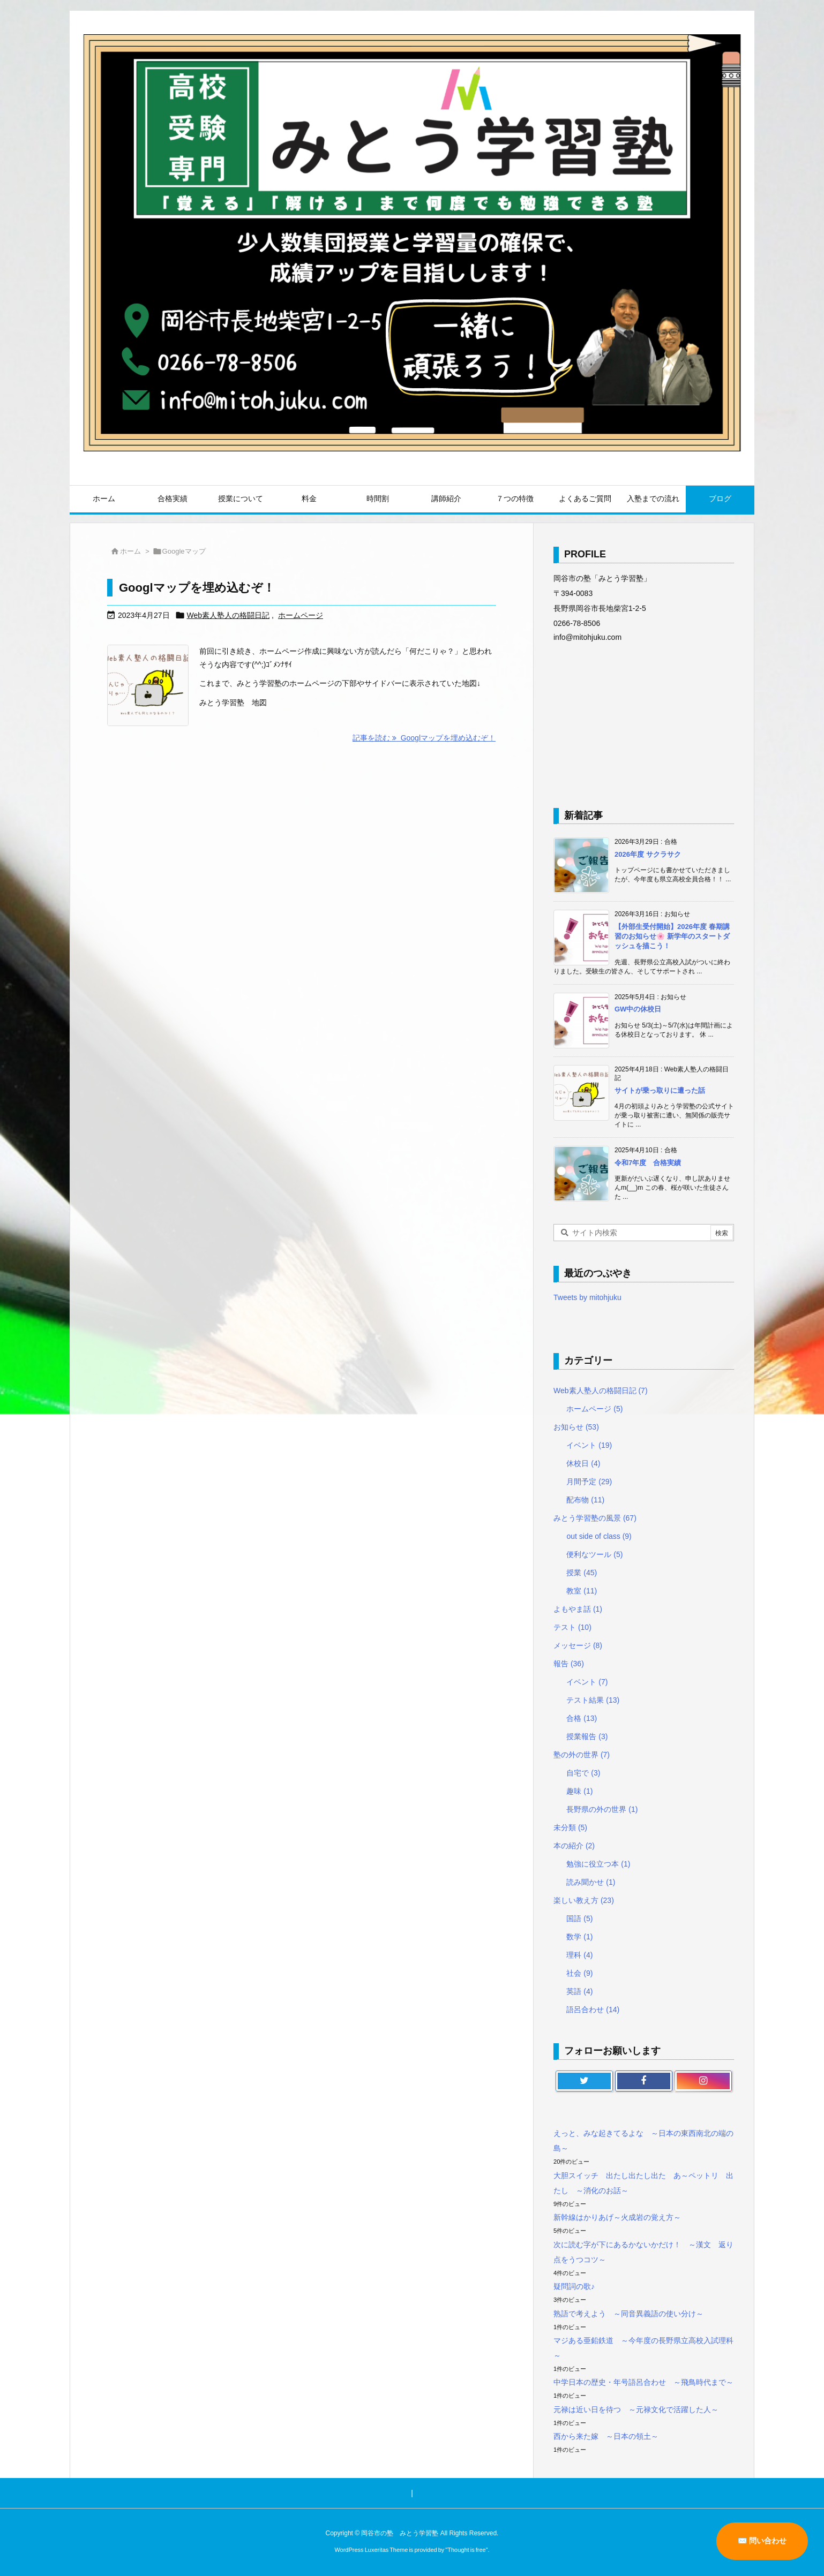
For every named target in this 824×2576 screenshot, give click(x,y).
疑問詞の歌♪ (574, 2286)
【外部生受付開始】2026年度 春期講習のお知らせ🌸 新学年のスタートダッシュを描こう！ (672, 936)
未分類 (570, 1827)
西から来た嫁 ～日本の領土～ (605, 2436)
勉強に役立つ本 (598, 1864)
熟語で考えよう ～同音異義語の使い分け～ (628, 2313)
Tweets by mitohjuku (587, 1297)
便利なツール (594, 1554)
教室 (581, 1591)
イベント (589, 1445)
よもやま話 (577, 1609)
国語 (579, 1918)
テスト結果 (592, 1700)
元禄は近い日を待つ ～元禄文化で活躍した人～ (635, 2409)
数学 (579, 1936)
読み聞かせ (590, 1882)
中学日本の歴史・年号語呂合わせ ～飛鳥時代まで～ (643, 2382)
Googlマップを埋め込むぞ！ (197, 587)
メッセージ (577, 1645)
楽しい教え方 (583, 1900)
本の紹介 (574, 1845)
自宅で (583, 1773)
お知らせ (576, 1427)
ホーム (130, 551)
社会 (579, 1973)
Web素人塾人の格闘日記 (228, 615)
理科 (579, 1955)
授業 (581, 1572)
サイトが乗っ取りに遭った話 (660, 1090)
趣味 (579, 1791)
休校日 (583, 1463)
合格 (581, 1718)
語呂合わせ (592, 2009)
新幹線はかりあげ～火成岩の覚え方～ (617, 2217)
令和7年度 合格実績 (648, 1163)
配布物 (585, 1499)
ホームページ (300, 615)
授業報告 (587, 1736)
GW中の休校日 (638, 1009)
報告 (568, 1663)
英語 (579, 1991)
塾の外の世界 (581, 1754)
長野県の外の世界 (602, 1809)
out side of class (598, 1536)
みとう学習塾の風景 (594, 1518)
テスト (572, 1627)
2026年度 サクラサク (648, 854)
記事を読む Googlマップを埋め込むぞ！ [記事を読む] (424, 738)
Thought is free (466, 2550)
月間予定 (589, 1481)
